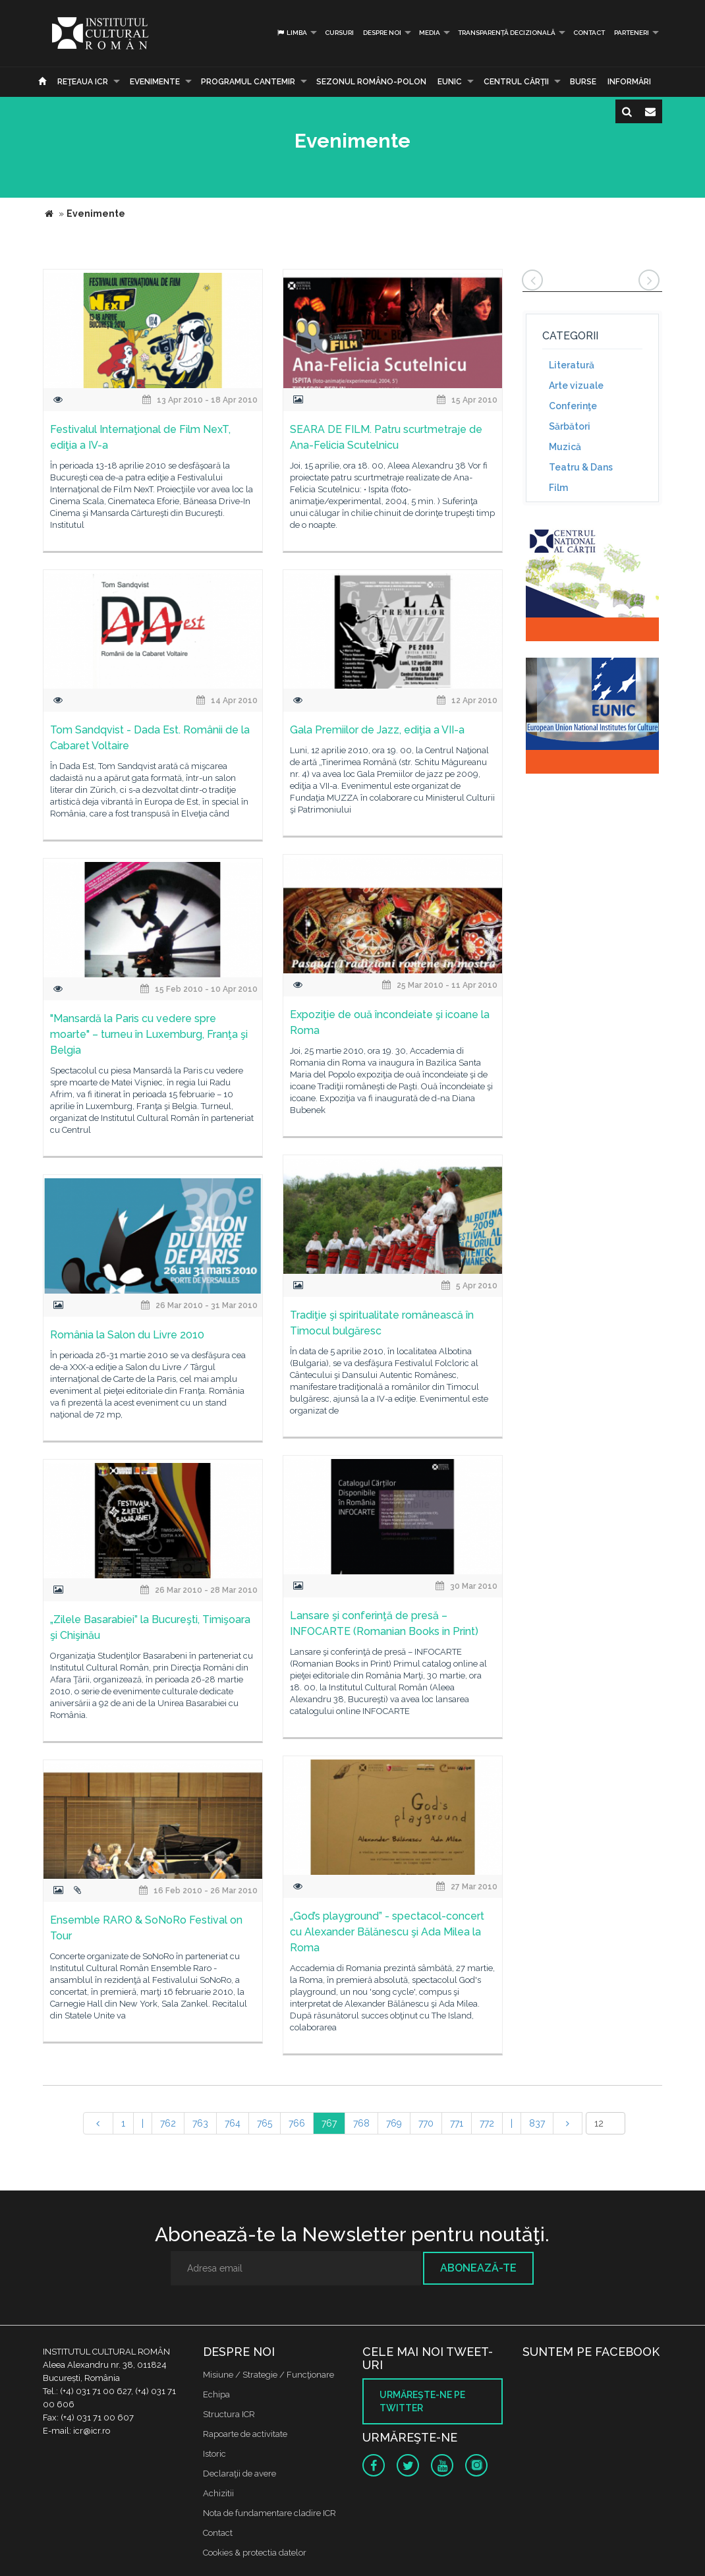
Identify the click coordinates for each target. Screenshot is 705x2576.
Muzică (565, 447)
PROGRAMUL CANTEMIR (248, 81)
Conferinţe (573, 406)
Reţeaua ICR (82, 81)
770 (426, 2123)
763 (200, 2123)
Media (429, 32)
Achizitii (218, 2493)
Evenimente (155, 81)
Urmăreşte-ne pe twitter (422, 2401)
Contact (589, 32)
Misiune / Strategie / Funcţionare (268, 2375)
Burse (583, 81)
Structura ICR (229, 2414)
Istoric (214, 2454)
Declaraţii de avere (239, 2473)
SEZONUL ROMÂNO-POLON (371, 81)
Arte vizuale (576, 385)
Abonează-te (478, 2268)
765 (264, 2123)
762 (168, 2123)
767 (329, 2123)
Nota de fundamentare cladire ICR (269, 2513)
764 (232, 2123)
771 (456, 2123)
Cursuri (339, 32)
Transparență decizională (506, 32)
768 (361, 2123)
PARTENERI (631, 32)
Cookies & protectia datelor (254, 2553)
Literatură (571, 365)
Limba (291, 32)
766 (297, 2123)
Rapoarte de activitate (245, 2434)
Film (558, 487)
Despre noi (382, 32)
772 (487, 2123)
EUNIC (449, 81)
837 (537, 2123)
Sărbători (569, 426)
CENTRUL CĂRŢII (516, 81)
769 (394, 2123)
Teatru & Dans (581, 467)
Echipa (216, 2394)
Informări (629, 81)
